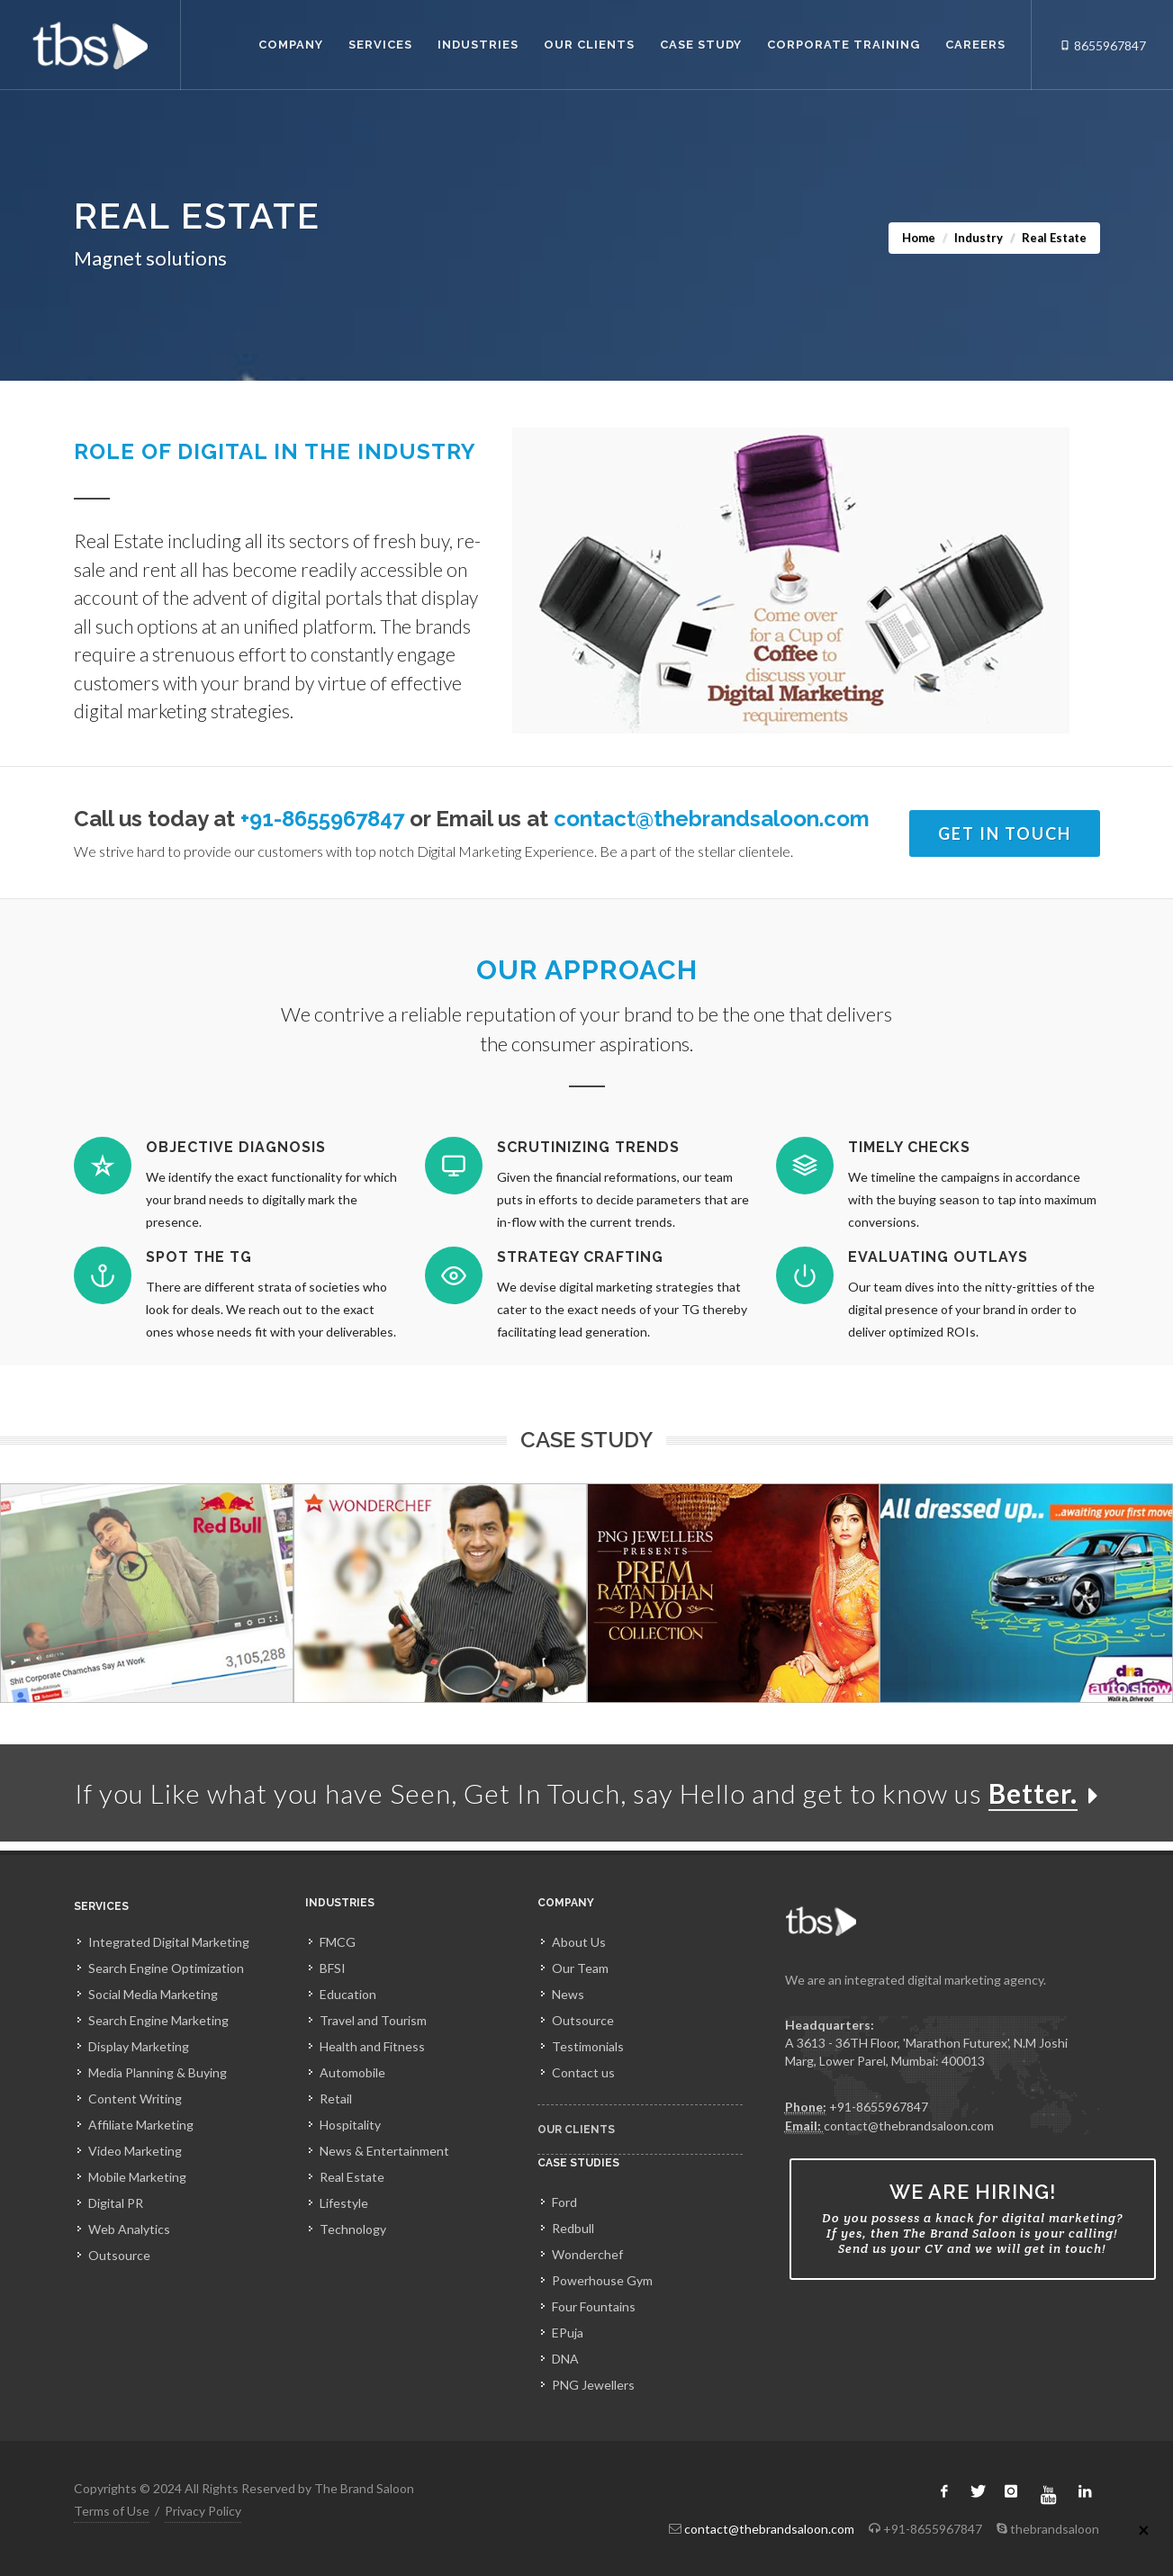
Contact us (583, 2072)
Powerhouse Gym (602, 2280)
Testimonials (588, 2046)
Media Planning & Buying (157, 2072)
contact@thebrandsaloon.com (712, 819)
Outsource (119, 2255)
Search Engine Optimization (166, 1968)
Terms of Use (111, 2510)
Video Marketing (135, 2150)
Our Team (580, 1968)
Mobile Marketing (137, 2176)
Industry (978, 237)
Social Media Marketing (153, 1994)
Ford (564, 2202)
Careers (975, 44)
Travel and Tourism (373, 2020)
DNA (565, 2358)
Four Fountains (594, 2306)
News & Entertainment (384, 2150)
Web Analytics (129, 2229)
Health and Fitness (372, 2046)
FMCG (338, 1942)
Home (918, 237)
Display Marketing (138, 2046)
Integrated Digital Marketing (168, 1942)
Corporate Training (843, 44)
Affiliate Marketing (141, 2124)
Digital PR (115, 2203)
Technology (353, 2229)
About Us (579, 1942)
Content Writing (135, 2098)
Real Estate (352, 2176)
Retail (336, 2098)
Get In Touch (1004, 833)
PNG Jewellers (593, 2384)
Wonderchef (587, 2254)
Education (348, 1994)
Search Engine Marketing (158, 2020)
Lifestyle (344, 2203)
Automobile (352, 2072)
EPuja (567, 2332)
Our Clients (589, 44)
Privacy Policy (203, 2510)
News (568, 1994)
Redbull (573, 2228)
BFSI (333, 1968)
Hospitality (350, 2124)
